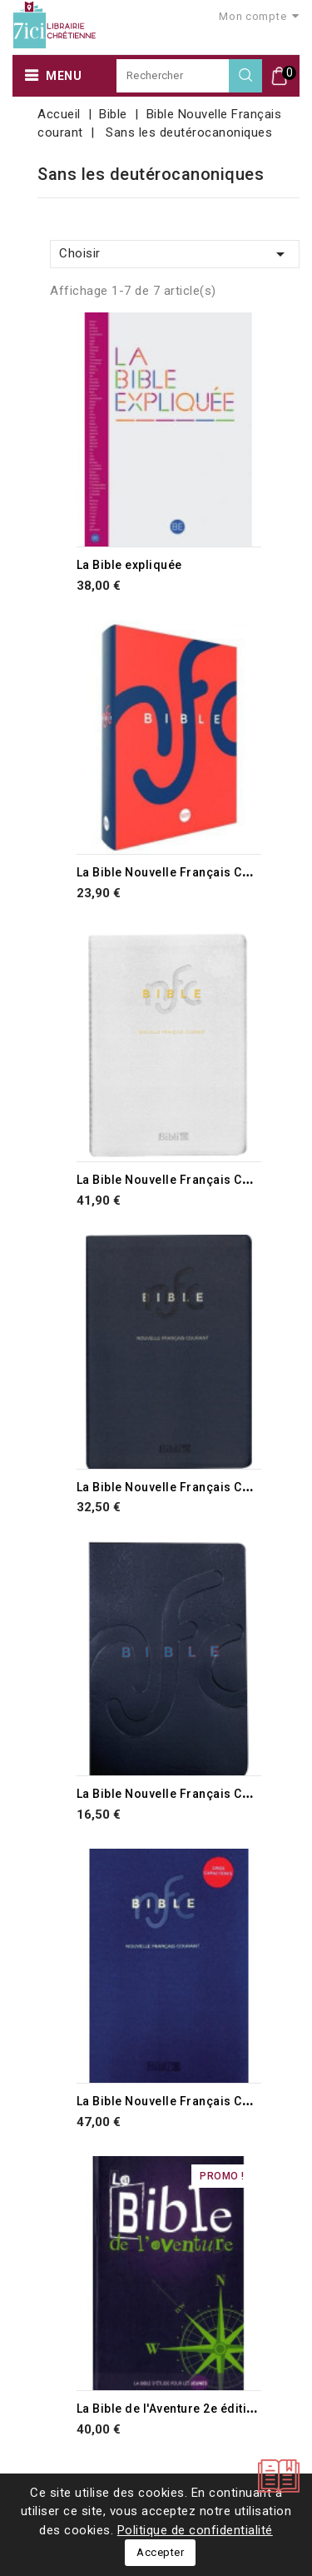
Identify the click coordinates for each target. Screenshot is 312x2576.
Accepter (160, 2552)
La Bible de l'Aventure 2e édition (169, 2408)
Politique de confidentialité (195, 2530)
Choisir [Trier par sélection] (174, 254)
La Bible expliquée (129, 565)
